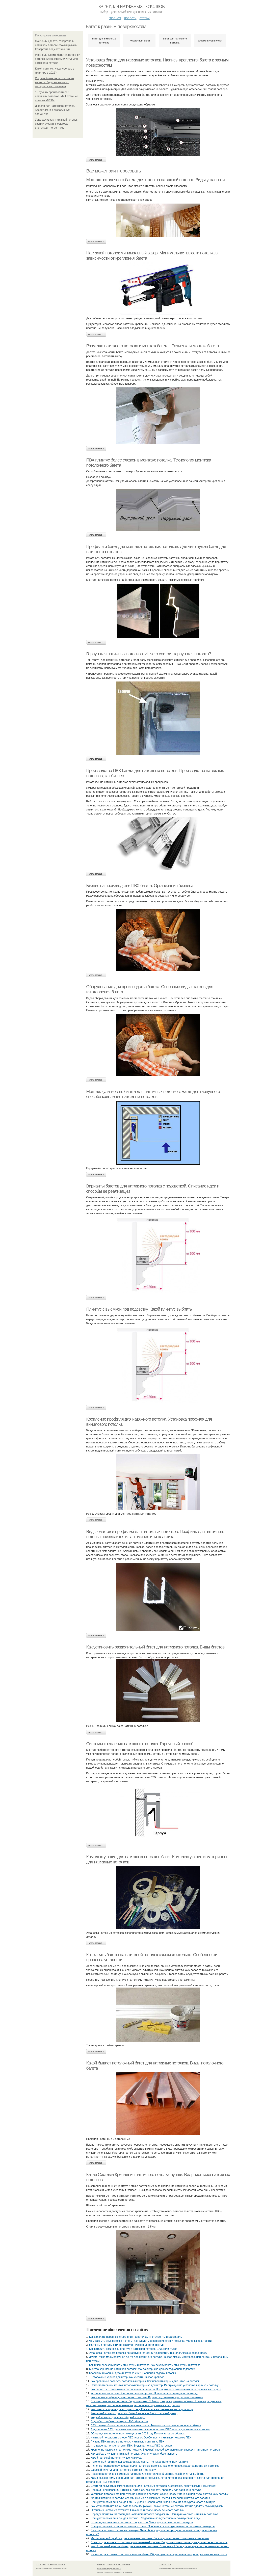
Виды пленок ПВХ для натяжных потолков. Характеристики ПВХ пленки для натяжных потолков (150, 2429)
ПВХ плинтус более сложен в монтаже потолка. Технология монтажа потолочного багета (146, 2425)
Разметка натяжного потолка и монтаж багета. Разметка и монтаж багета (152, 345)
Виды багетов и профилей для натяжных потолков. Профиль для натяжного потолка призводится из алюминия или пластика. (155, 1534)
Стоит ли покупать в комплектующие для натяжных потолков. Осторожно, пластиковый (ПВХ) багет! (153, 2485)
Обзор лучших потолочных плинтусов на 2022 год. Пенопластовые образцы (138, 2433)
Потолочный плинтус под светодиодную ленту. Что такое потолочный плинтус (139, 2461)
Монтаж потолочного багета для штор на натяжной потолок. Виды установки (155, 179)
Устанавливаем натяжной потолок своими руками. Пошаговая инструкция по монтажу (56, 123)
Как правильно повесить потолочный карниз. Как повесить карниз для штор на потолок (145, 2381)
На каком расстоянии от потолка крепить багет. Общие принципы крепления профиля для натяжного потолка (159, 2554)
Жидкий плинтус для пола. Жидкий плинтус (118, 2417)
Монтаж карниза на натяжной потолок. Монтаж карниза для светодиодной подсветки (142, 2369)
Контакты (100, 2564)
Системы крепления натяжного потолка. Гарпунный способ (139, 1743)
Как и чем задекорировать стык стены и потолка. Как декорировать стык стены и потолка (144, 2365)
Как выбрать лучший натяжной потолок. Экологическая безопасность (134, 2453)
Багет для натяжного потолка (175, 40)
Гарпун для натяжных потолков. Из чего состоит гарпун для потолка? (148, 653)
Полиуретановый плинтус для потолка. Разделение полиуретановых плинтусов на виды (146, 2518)
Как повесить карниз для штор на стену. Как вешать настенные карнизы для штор (142, 2409)
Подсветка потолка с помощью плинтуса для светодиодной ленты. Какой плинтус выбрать (147, 2473)
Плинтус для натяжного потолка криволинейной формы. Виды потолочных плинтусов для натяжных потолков (159, 2542)
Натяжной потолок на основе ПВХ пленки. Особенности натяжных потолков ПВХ (141, 2437)
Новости (130, 18)
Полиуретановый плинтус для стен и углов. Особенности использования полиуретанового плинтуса (153, 2502)
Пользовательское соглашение (118, 2564)
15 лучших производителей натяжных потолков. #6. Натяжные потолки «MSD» (56, 96)
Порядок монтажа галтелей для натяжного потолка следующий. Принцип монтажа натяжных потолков (154, 2514)
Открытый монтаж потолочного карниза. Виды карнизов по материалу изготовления (54, 82)
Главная (115, 18)
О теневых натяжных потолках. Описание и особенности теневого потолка (137, 2510)
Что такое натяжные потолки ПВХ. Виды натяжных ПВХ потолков (131, 2445)
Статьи (144, 18)
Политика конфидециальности (109, 2568)
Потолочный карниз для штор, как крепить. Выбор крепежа (127, 2377)
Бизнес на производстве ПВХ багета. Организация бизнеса (139, 885)
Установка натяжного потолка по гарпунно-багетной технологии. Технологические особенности (148, 2352)
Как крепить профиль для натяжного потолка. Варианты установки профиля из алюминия (147, 2397)
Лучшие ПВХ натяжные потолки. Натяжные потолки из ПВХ (128, 2441)
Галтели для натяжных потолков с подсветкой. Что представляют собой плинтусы (142, 2522)
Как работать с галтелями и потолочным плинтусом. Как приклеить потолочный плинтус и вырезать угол (156, 2389)
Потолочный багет (139, 40)
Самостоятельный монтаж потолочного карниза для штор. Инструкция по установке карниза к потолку (155, 2385)
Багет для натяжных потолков (131, 6)
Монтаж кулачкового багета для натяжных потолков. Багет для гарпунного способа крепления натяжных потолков (153, 1094)
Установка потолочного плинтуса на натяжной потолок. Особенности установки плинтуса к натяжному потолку (159, 2494)
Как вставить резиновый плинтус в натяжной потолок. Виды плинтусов (133, 2348)
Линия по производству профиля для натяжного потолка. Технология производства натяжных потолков (155, 2465)
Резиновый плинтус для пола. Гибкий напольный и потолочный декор (134, 2413)
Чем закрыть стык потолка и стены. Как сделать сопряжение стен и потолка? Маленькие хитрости (150, 2340)
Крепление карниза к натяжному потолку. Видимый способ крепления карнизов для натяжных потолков (155, 2449)
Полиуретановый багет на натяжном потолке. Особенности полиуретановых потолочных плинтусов (153, 2526)
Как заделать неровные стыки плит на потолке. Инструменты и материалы (135, 2336)
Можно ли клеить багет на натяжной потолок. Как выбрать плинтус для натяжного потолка (57, 58)
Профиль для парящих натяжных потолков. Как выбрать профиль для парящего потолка (146, 2490)
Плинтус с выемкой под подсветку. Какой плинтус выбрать (139, 1309)
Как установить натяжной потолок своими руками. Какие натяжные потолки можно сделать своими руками (157, 2506)
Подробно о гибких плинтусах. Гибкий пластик (119, 2421)
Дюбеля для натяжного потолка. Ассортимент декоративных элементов (55, 109)
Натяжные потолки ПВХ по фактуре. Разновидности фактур (126, 2344)
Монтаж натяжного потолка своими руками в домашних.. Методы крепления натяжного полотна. (151, 2498)
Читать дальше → (96, 160)
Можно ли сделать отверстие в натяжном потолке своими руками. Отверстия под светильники (56, 45)
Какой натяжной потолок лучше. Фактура (116, 2457)
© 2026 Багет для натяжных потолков (50, 2564)
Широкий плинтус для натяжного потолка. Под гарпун (124, 2469)
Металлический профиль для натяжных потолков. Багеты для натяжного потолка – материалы (150, 2538)
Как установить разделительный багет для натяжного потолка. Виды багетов (155, 1646)
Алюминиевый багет (210, 40)
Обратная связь (165, 2564)
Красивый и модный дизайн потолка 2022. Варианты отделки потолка (132, 2373)
